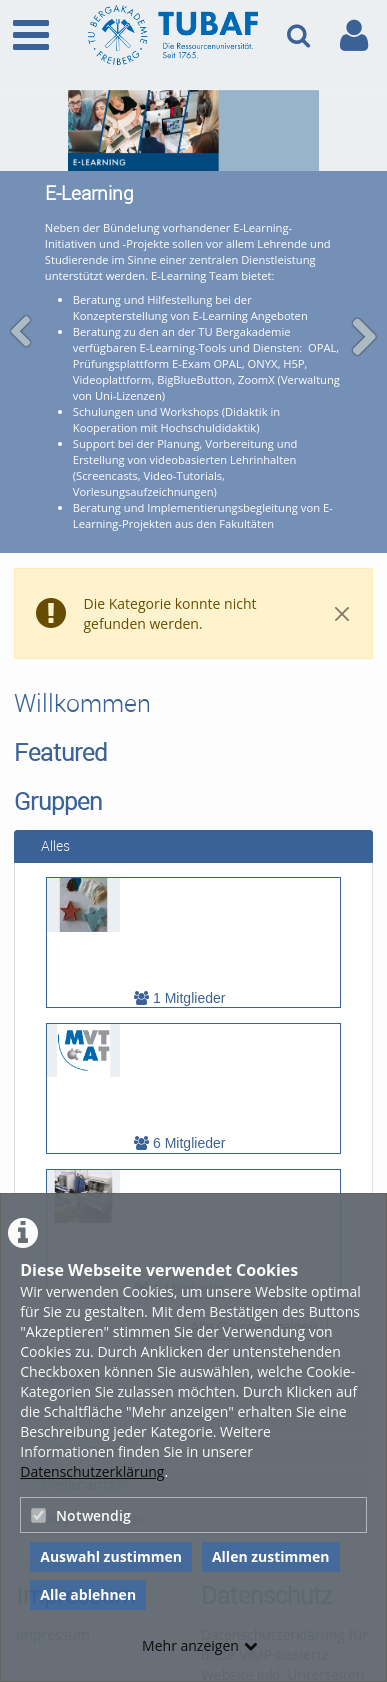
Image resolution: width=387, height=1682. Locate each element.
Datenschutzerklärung (92, 1471)
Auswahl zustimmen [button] (111, 1556)
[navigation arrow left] (21, 320)
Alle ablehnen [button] (88, 1594)
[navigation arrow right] (363, 325)
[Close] (342, 590)
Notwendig (81, 1515)
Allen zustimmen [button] (271, 1556)
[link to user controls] (354, 35)
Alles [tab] (47, 822)
